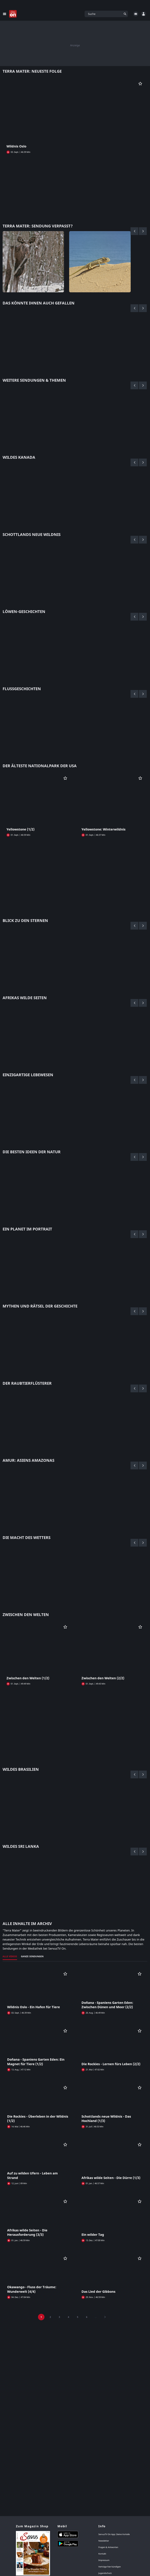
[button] (106, 14)
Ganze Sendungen (32, 1956)
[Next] (105, 2317)
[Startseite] (13, 14)
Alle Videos (10, 1956)
